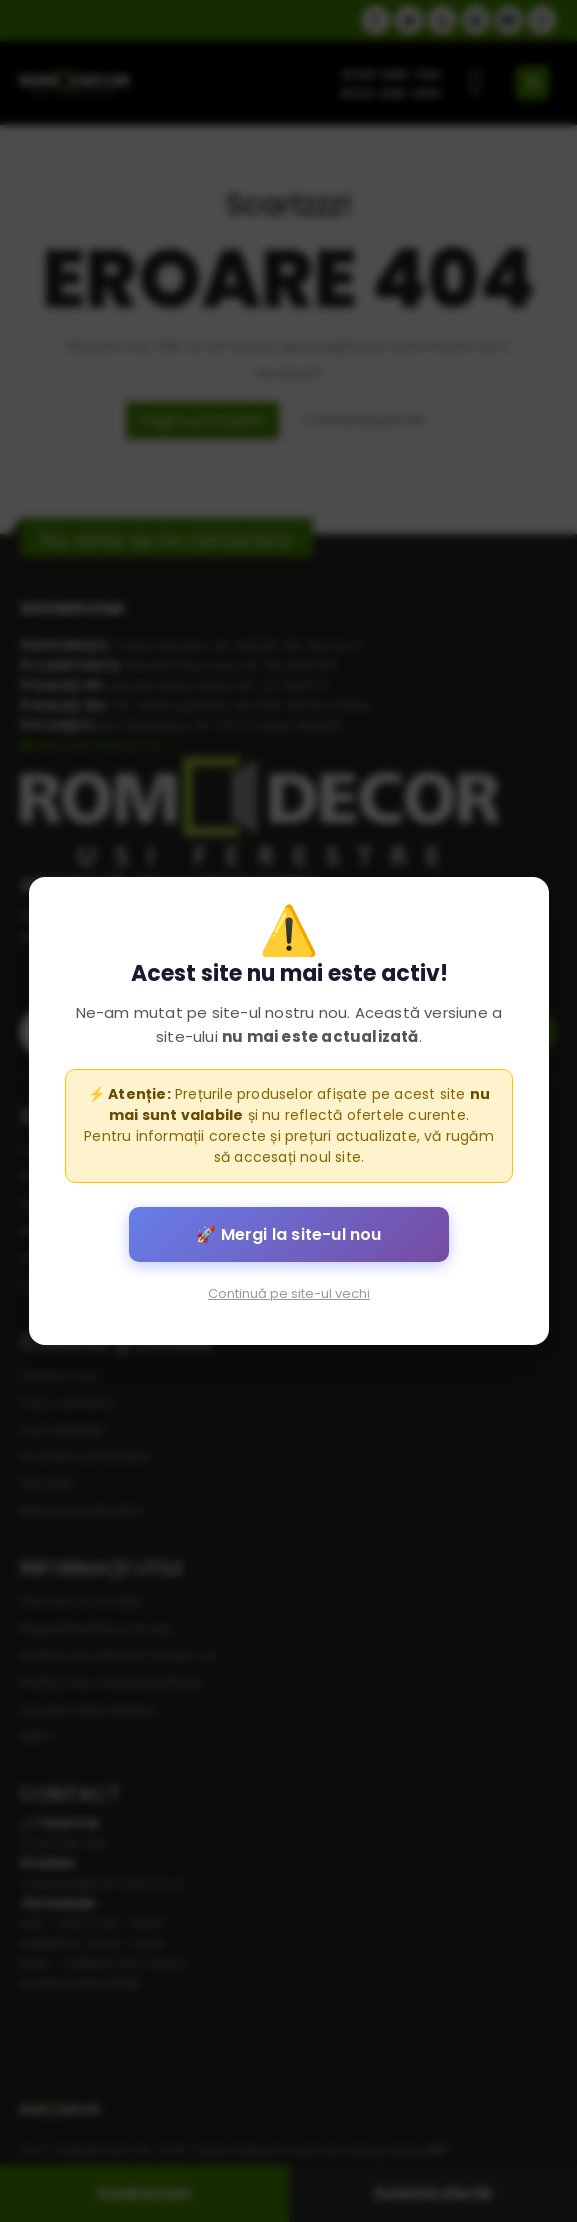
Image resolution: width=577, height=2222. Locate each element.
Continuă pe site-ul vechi (289, 1293)
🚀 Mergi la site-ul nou (288, 1234)
